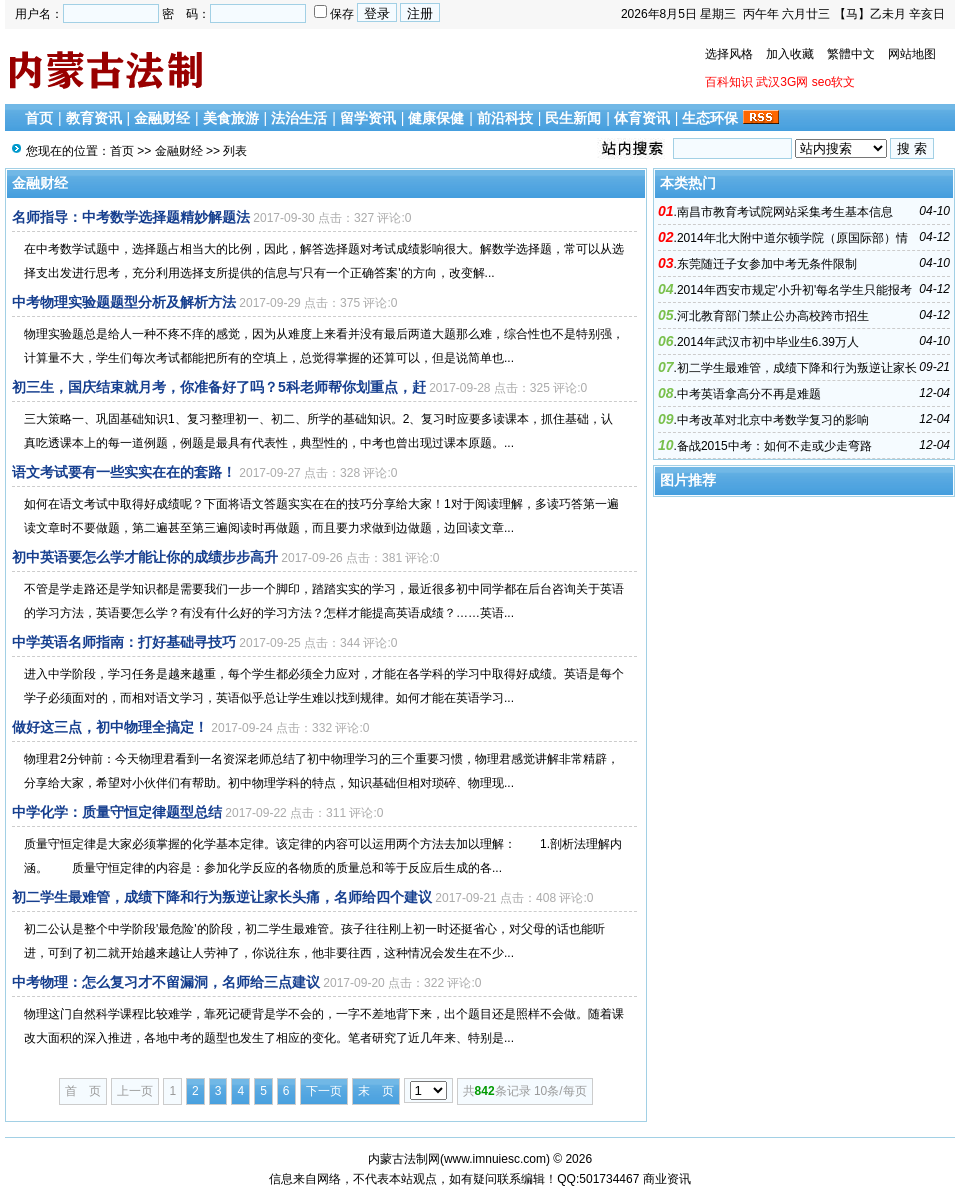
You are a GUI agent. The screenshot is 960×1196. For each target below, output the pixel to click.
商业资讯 (667, 1179)
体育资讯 (642, 118)
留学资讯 (368, 118)
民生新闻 (573, 118)
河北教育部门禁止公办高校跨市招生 (773, 316)
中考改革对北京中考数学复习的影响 (773, 420)
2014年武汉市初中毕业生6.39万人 (768, 342)
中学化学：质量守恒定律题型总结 (117, 812)
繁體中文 (851, 54)
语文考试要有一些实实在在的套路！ (124, 472)
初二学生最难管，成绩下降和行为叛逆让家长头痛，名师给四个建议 (222, 897)
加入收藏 (790, 54)
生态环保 (710, 118)
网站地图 (912, 54)
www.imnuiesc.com (495, 1159)
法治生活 (299, 118)
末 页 (376, 1091)
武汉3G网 (782, 82)
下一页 (324, 1091)
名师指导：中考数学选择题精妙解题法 (131, 217)
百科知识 (729, 82)
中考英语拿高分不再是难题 (749, 394)
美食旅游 (231, 118)
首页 (39, 118)
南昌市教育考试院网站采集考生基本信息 (785, 212)
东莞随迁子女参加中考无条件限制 (767, 264)
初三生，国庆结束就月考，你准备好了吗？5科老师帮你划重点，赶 (219, 387)
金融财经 (162, 118)
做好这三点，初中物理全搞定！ (110, 727)
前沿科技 (505, 118)
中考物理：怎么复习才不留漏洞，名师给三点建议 (166, 982)
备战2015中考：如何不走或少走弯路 (774, 446)
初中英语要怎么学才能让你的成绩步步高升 (145, 557)
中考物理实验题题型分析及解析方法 (124, 302)
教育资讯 (94, 118)
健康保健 (436, 118)
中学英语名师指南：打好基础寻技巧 (124, 642)
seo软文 (833, 82)
